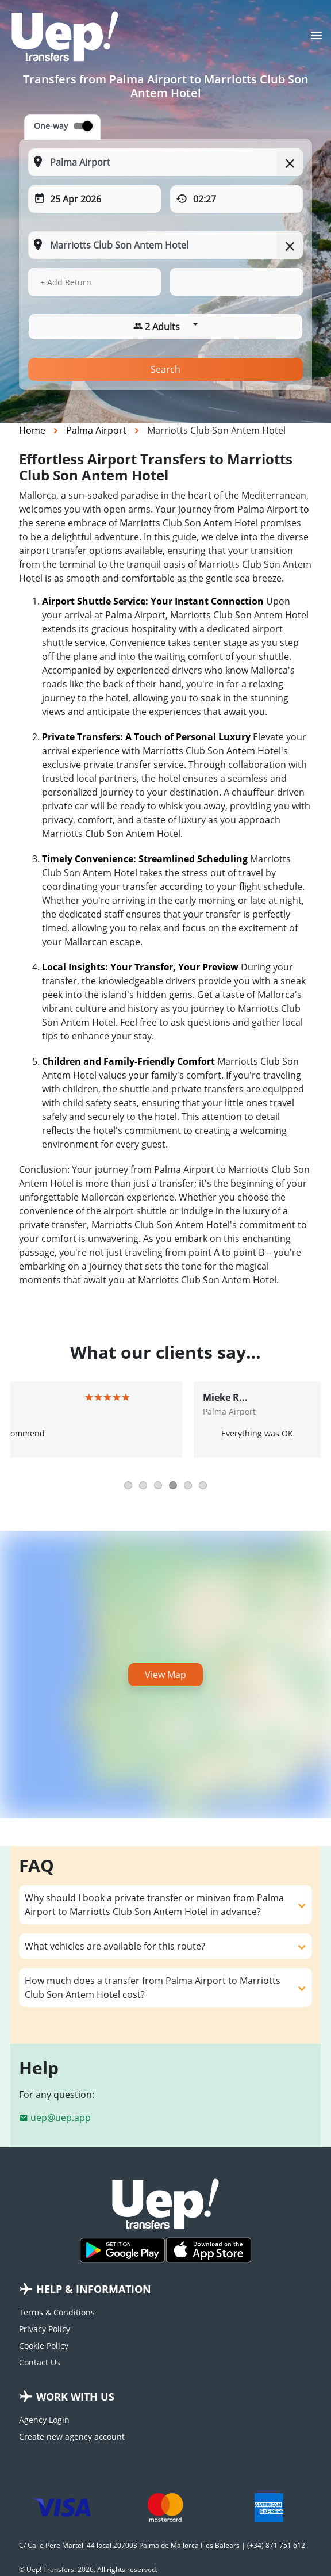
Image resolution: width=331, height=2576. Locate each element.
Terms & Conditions (57, 2312)
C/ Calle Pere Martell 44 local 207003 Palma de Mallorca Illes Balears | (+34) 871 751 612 (162, 2545)
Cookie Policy (43, 2345)
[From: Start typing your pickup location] (165, 162)
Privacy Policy (44, 2328)
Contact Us (39, 2362)
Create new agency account (72, 2436)
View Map (165, 1674)
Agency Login (44, 2419)
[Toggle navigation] (316, 39)
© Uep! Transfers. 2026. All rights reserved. (88, 2569)
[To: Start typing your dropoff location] (165, 245)
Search (165, 369)
